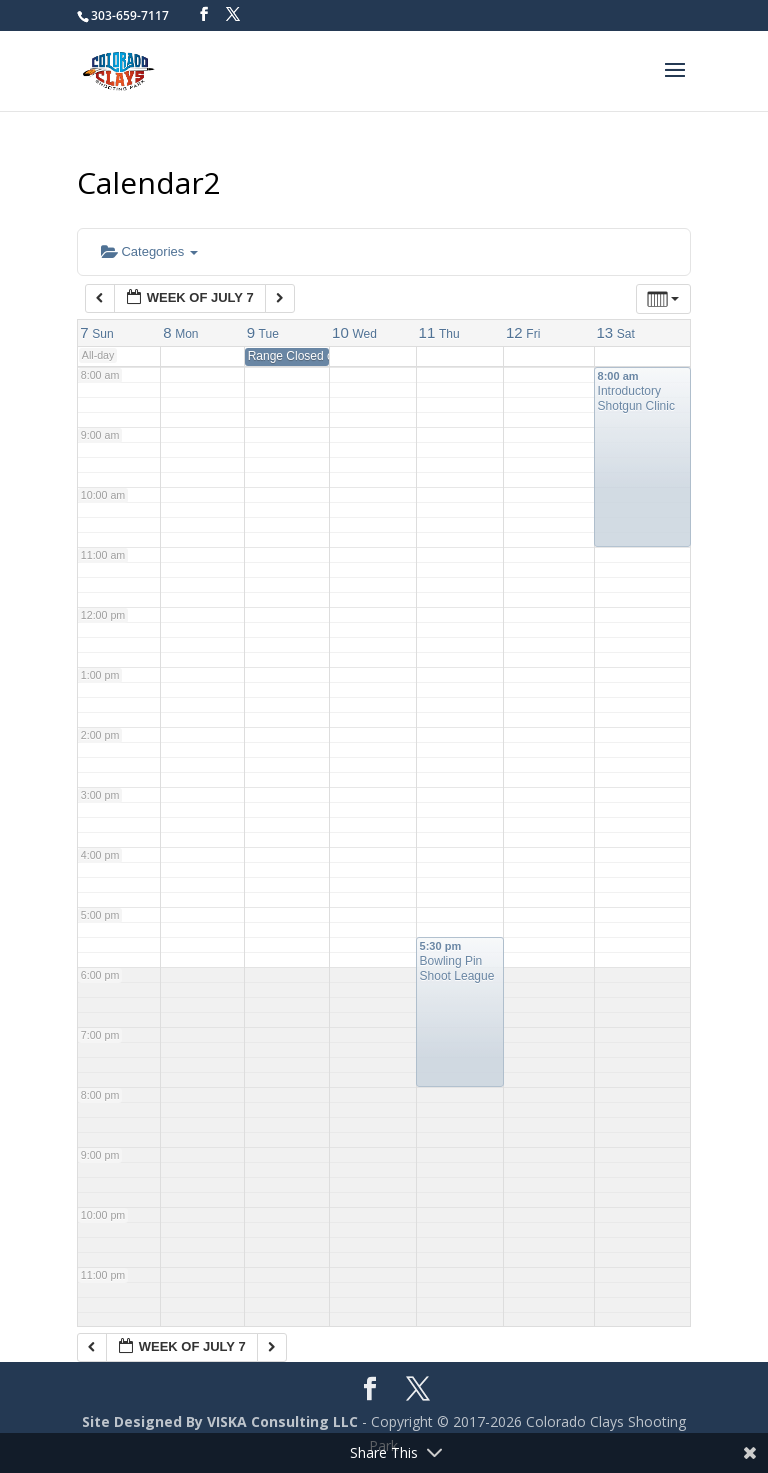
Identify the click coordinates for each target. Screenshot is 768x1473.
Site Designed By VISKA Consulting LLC (220, 1421)
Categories (149, 251)
